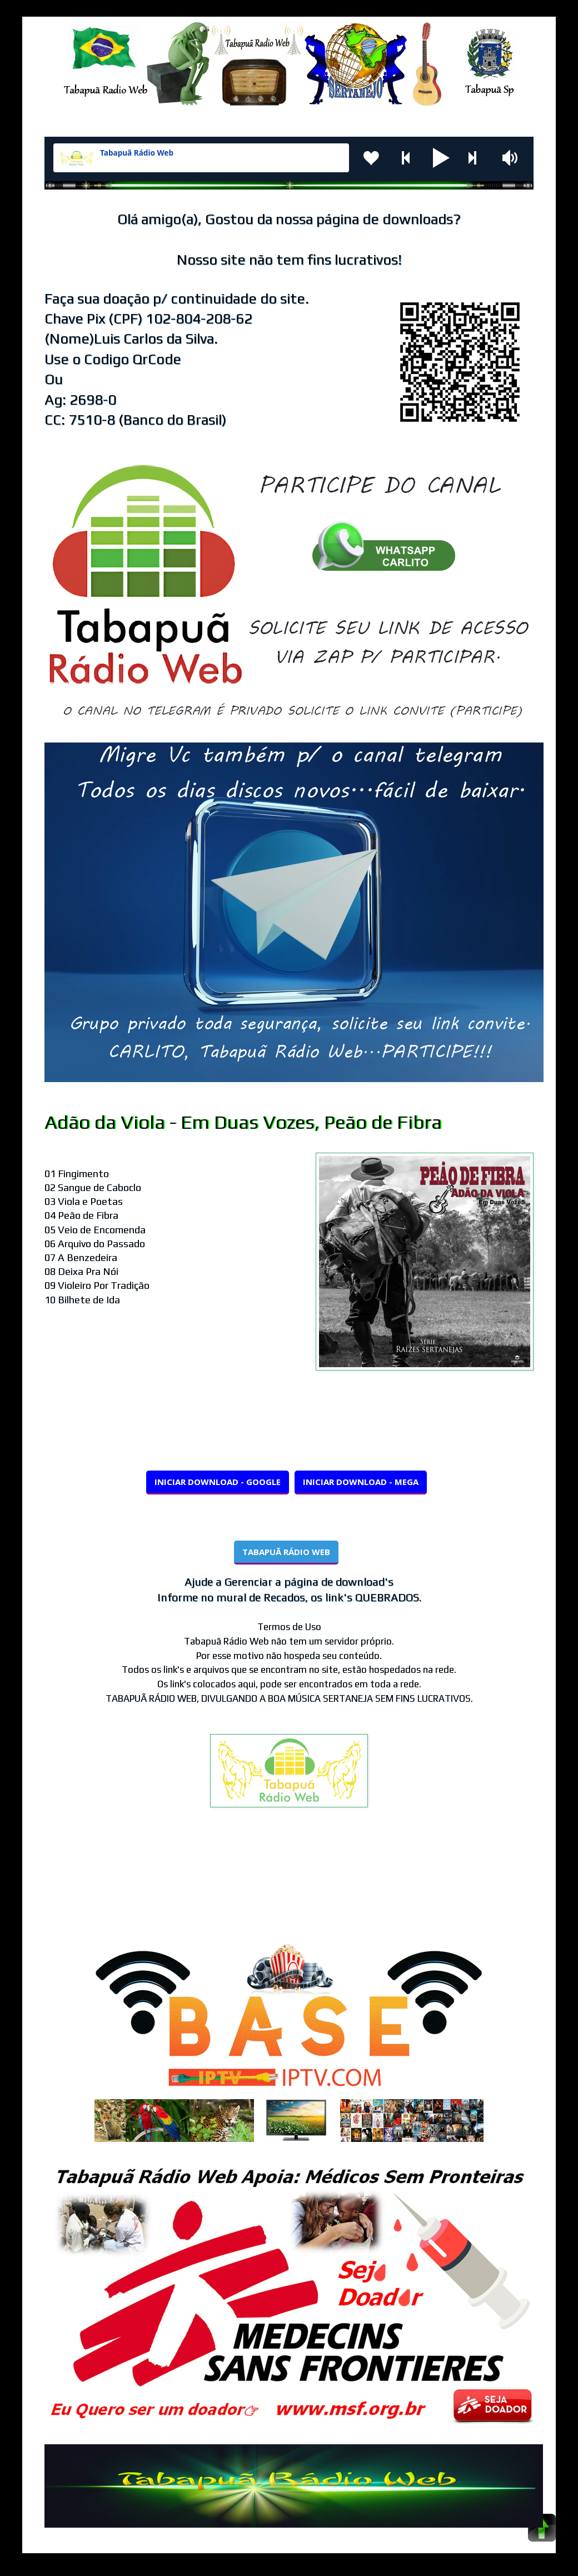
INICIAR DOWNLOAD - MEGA (360, 1481)
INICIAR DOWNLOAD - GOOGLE (218, 1481)
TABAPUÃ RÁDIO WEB (286, 1551)
